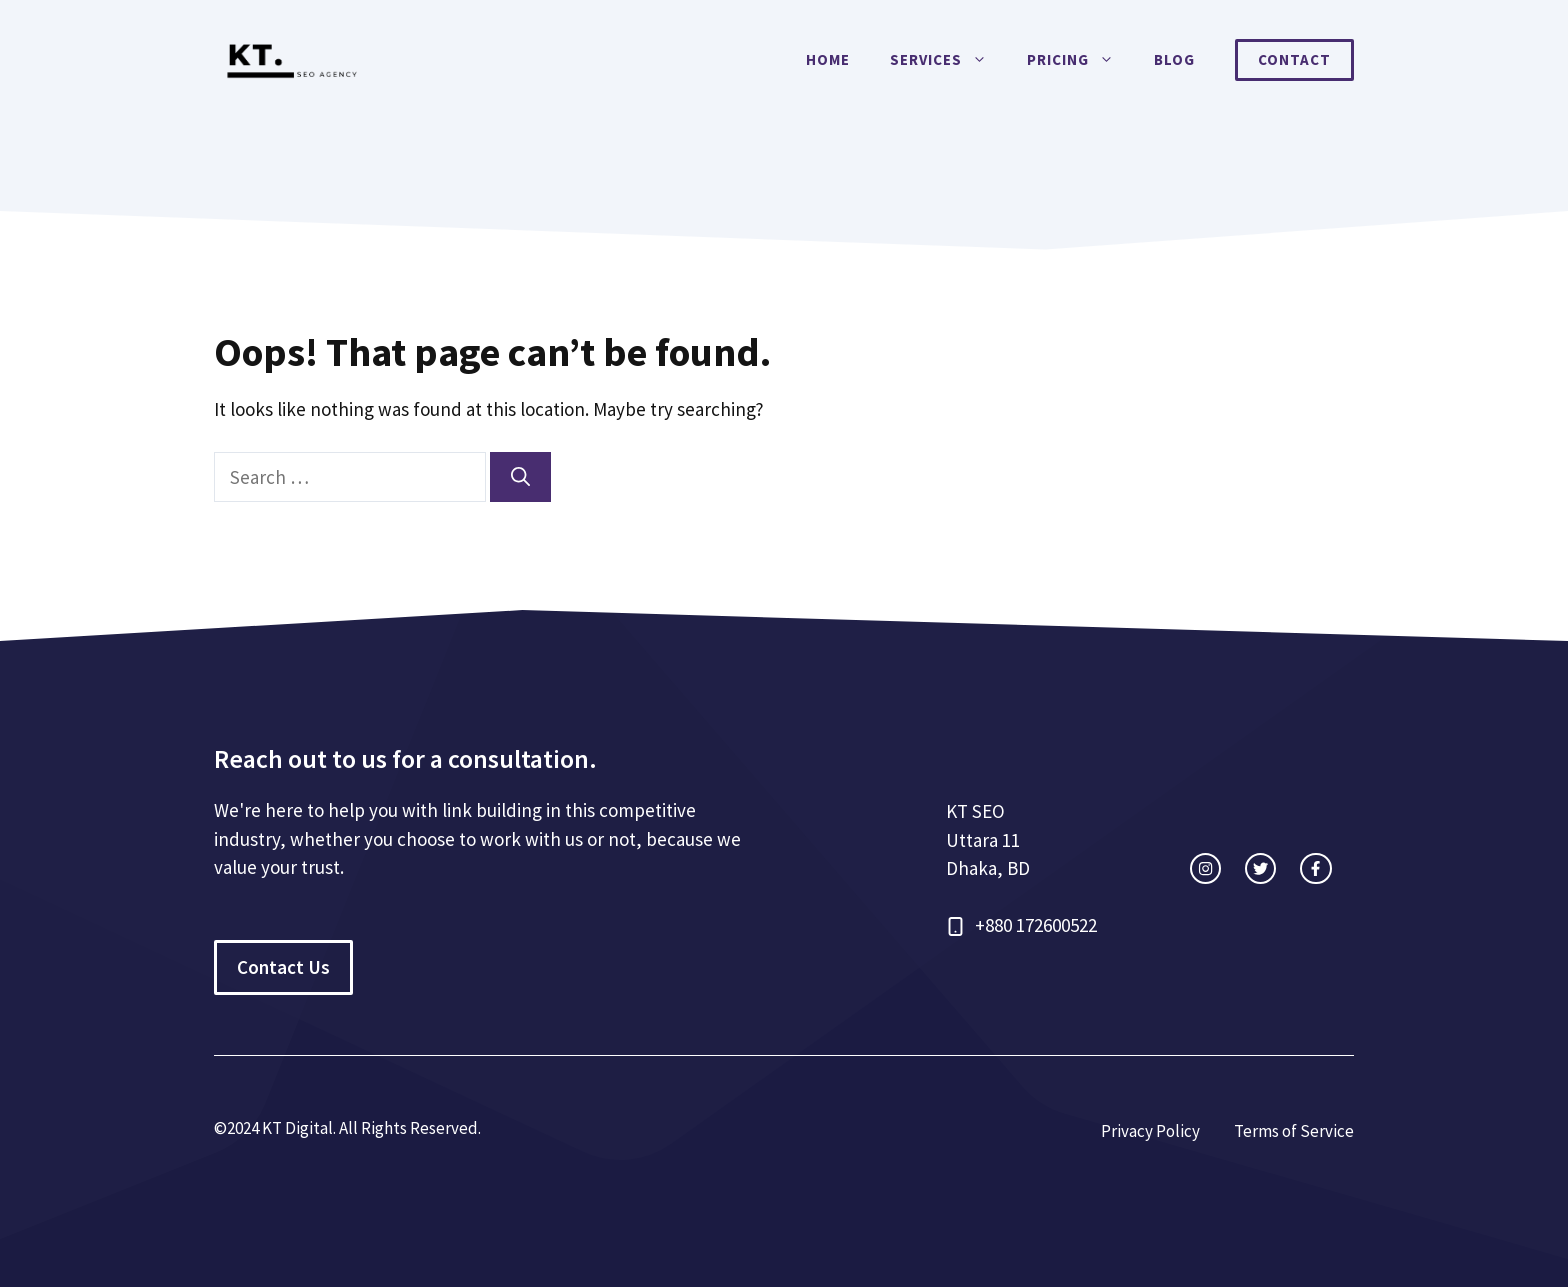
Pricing (1080, 60)
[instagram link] (1205, 868)
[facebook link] (1315, 868)
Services (948, 60)
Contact (1294, 59)
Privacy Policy (1150, 1131)
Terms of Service (1294, 1131)
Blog (1174, 59)
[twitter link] (1260, 868)
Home (828, 59)
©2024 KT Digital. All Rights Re (321, 1128)
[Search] (520, 477)
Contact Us (283, 967)
